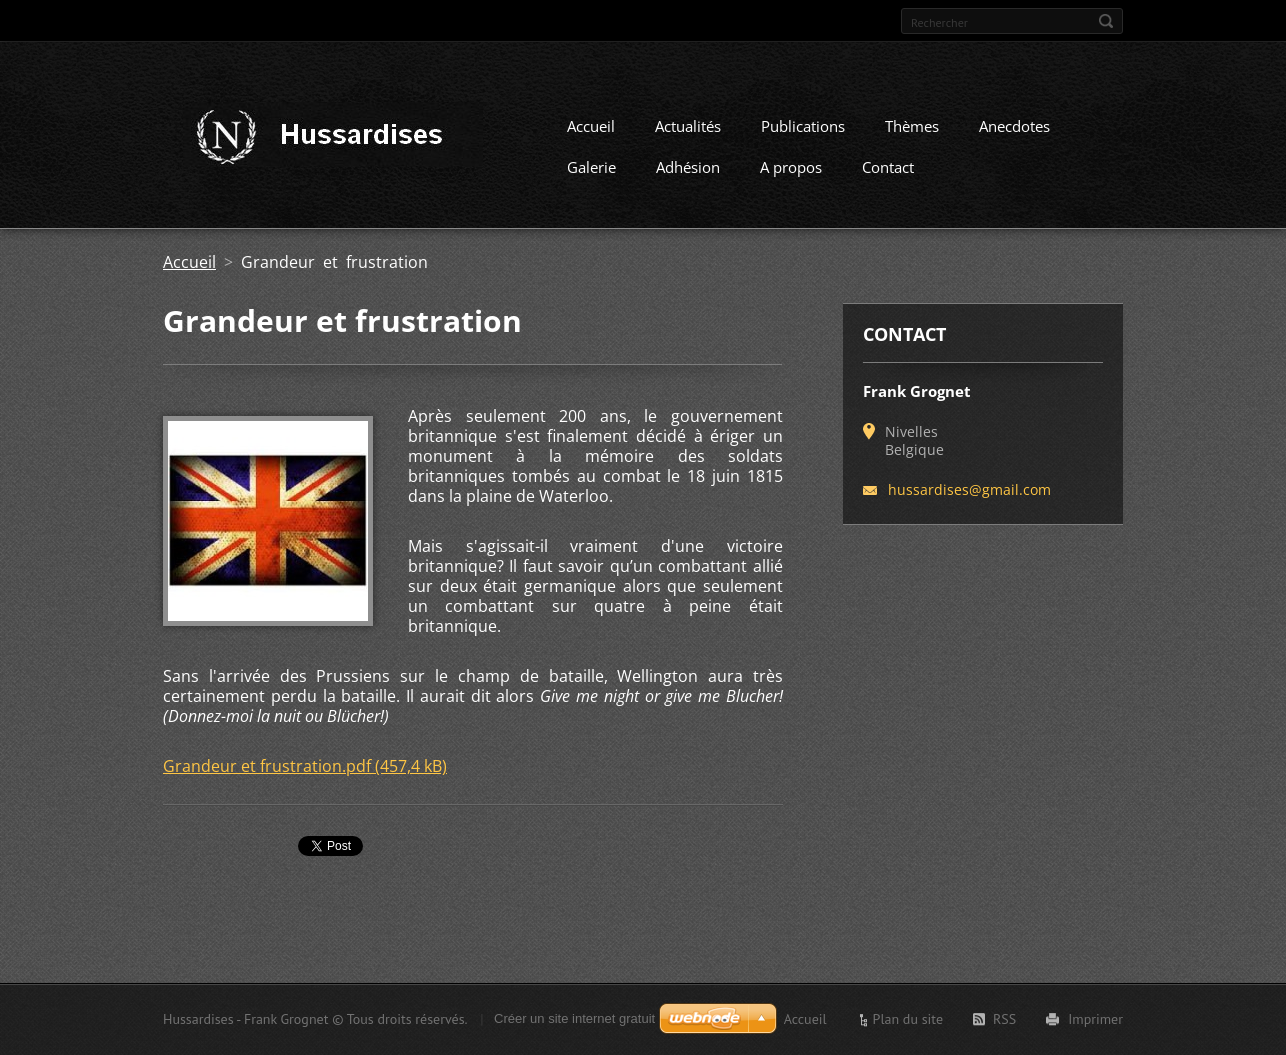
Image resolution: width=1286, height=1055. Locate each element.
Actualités (688, 126)
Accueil (591, 126)
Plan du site (908, 1019)
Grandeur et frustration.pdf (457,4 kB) (305, 766)
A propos (791, 167)
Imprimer (1095, 1019)
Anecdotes (1014, 126)
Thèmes (912, 126)
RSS (1004, 1019)
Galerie (591, 167)
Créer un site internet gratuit (574, 1018)
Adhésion (688, 167)
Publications (803, 126)
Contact (888, 167)
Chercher (1106, 21)
